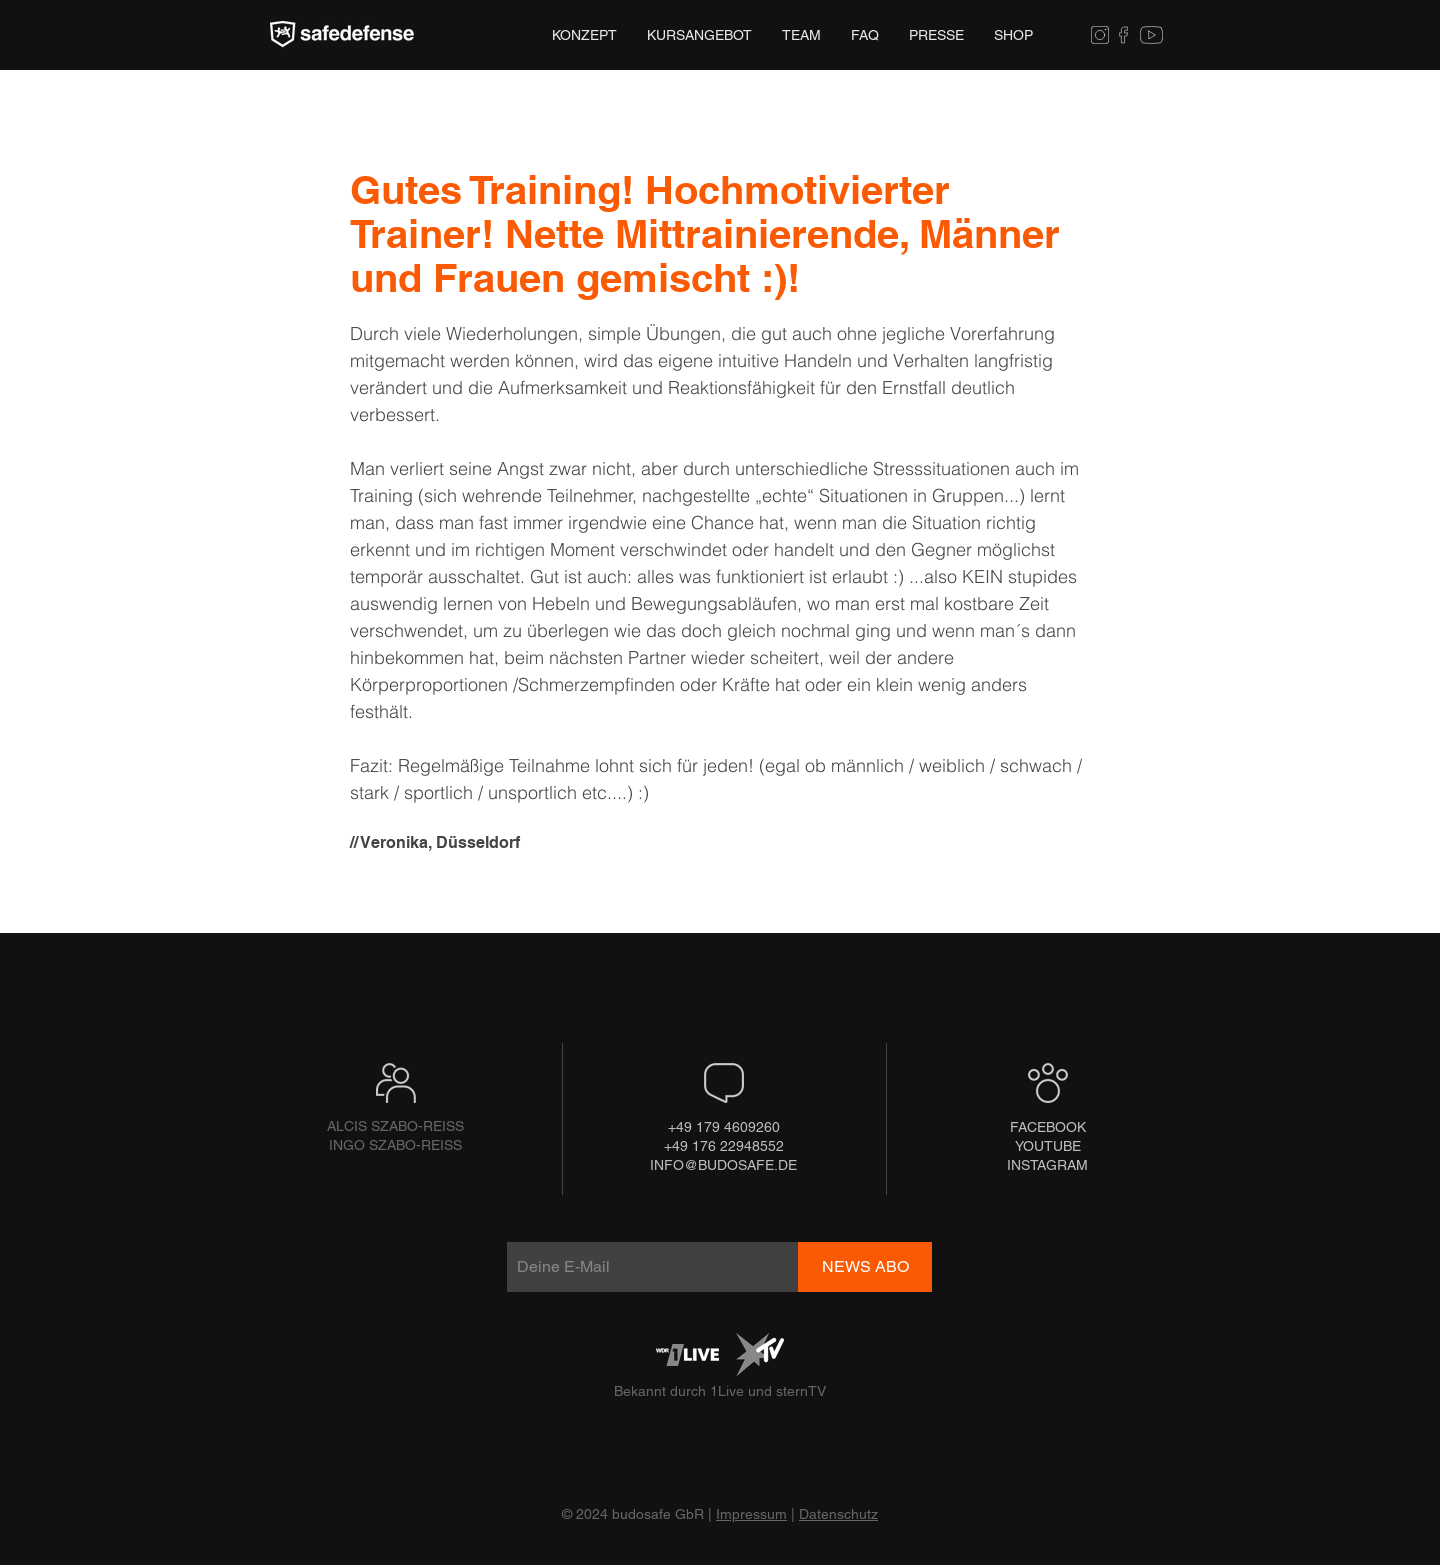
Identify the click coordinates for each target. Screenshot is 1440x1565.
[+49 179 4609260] (723, 1127)
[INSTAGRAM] (1047, 1165)
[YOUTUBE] (1047, 1146)
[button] (936, 35)
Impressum (751, 1514)
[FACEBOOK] (1048, 1127)
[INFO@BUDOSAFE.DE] (723, 1165)
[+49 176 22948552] (723, 1146)
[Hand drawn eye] (342, 35)
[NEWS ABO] (865, 1267)
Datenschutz (838, 1514)
